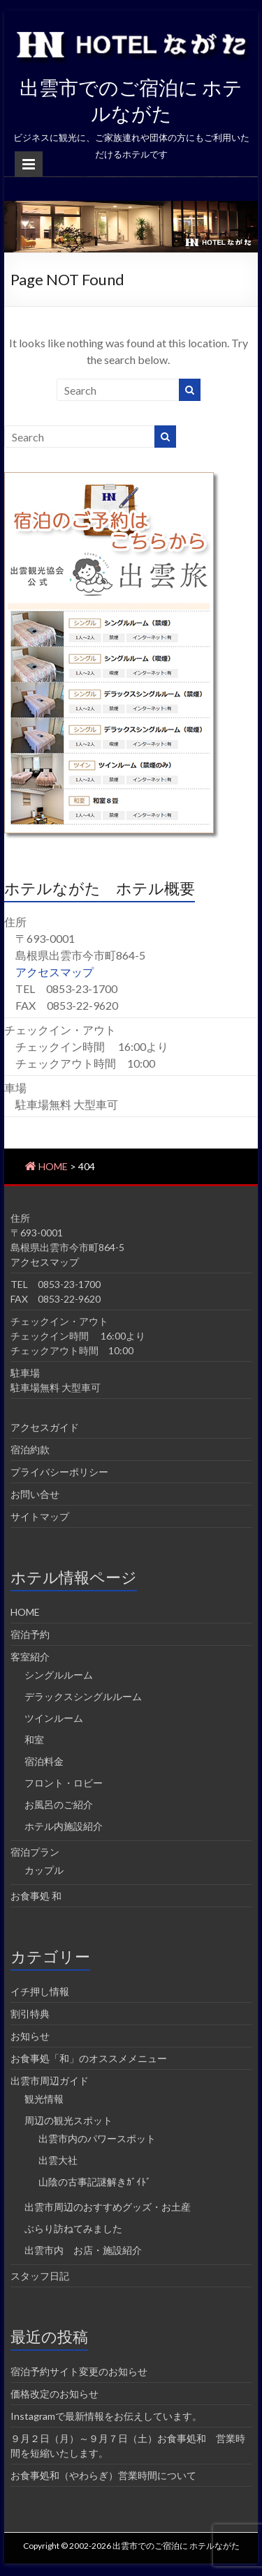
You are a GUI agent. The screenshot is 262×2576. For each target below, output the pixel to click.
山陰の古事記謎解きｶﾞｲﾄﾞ (94, 2182)
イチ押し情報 (39, 1991)
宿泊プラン (34, 1852)
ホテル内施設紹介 (63, 1826)
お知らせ (30, 2036)
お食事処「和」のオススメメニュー (88, 2058)
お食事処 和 (35, 1896)
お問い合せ (34, 1494)
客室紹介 (30, 1656)
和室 (34, 1739)
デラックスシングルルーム (83, 1696)
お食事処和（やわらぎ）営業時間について (103, 2475)
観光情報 (44, 2099)
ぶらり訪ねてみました (73, 2228)
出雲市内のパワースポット (97, 2138)
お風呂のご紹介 (58, 1804)
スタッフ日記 (39, 2276)
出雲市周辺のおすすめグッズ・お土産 (107, 2207)
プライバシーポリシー (59, 1472)
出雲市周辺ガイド (49, 2080)
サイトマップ (39, 1516)
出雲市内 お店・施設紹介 (83, 2250)
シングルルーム (58, 1675)
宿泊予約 (30, 1634)
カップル (44, 1870)
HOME (25, 1612)
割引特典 (30, 2014)
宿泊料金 (44, 1761)
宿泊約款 (30, 1449)
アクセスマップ (54, 971)
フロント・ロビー (63, 1783)
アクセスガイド (44, 1427)
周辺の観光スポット (68, 2120)
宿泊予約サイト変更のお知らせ (78, 2371)
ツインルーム (53, 1718)
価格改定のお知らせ (54, 2394)
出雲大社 (58, 2160)
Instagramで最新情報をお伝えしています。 (106, 2416)
